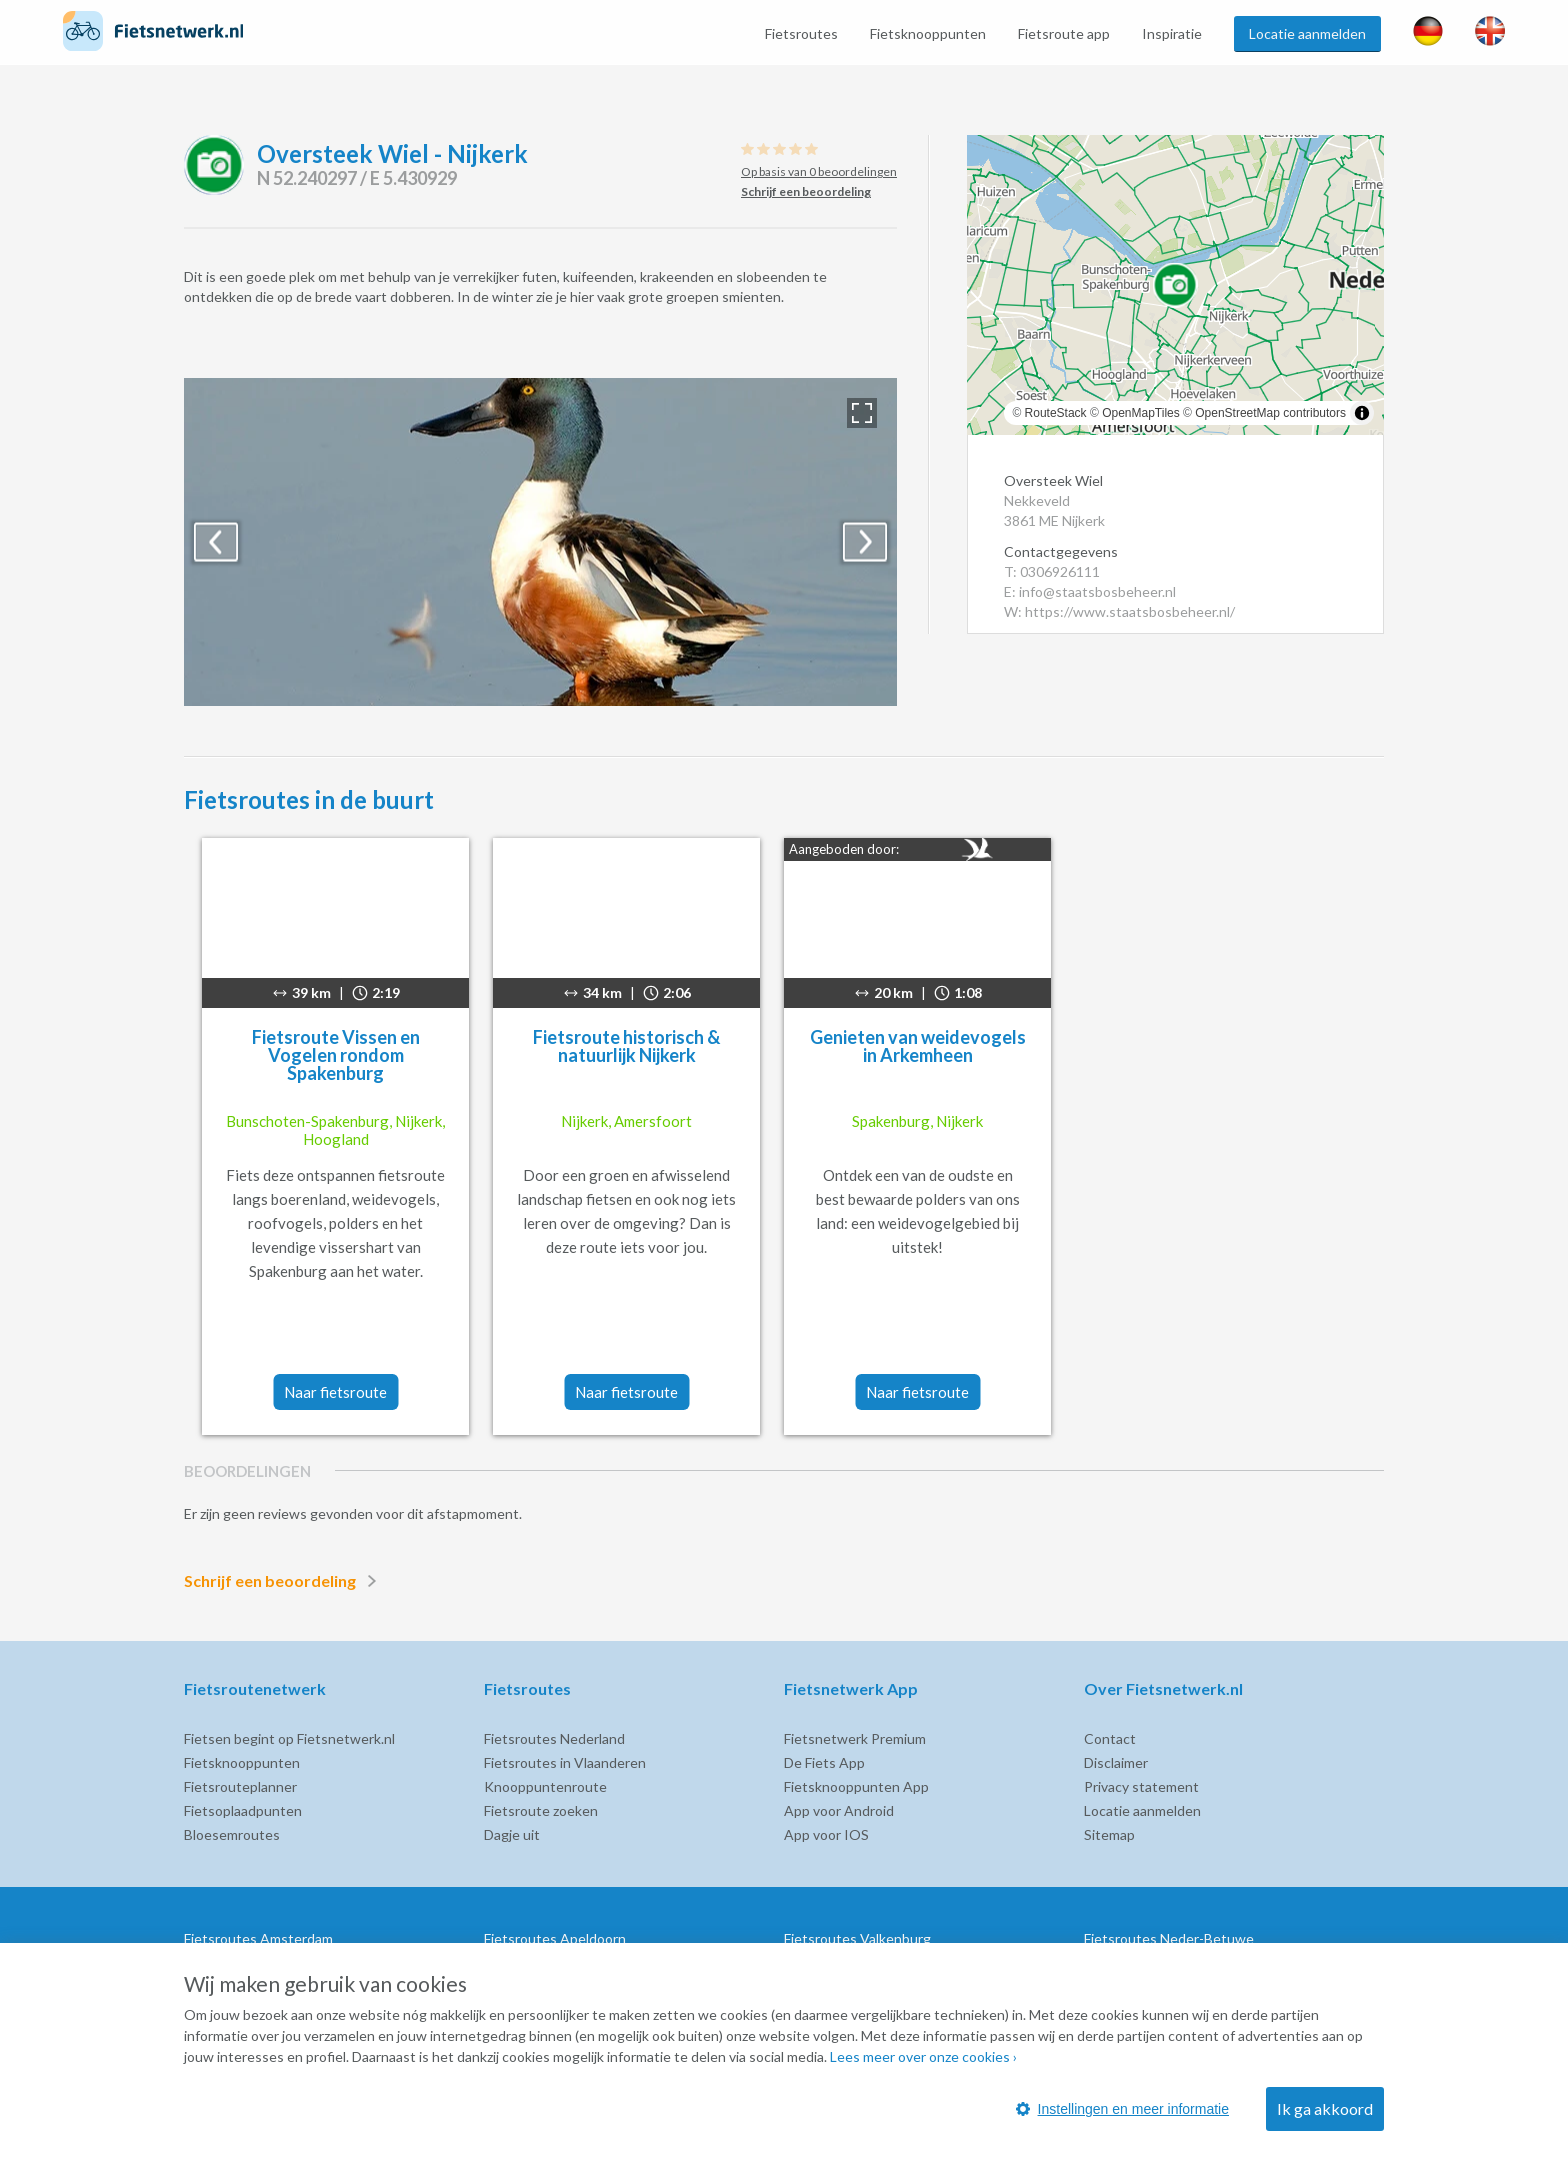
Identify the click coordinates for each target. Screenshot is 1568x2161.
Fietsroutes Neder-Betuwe (1169, 1938)
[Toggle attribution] (1362, 413)
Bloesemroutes (232, 1834)
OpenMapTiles (1141, 413)
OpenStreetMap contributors (1270, 413)
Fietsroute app (1064, 33)
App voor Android (839, 1810)
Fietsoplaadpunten (243, 1810)
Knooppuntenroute (545, 1786)
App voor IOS (826, 1834)
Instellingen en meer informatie (1122, 2109)
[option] (540, 542)
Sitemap (1109, 1834)
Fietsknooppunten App (856, 1786)
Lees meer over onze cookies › (923, 2056)
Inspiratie (1172, 33)
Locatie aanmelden (1307, 33)
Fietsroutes (801, 33)
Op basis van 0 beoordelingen (819, 171)
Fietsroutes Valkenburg (857, 1938)
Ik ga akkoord (1325, 2108)
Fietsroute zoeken (541, 1810)
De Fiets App (824, 1762)
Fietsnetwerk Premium (855, 1738)
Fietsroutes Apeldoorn (555, 1938)
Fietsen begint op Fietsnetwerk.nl (289, 1738)
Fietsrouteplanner (240, 1786)
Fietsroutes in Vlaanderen (565, 1762)
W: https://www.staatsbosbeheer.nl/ (1119, 611)
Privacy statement (1141, 1786)
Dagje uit (512, 1834)
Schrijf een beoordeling (284, 1581)
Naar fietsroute (335, 1392)
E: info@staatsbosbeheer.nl (1090, 591)
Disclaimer (1116, 1762)
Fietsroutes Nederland (554, 1738)
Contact (1110, 1738)
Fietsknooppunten (928, 33)
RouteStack (1056, 413)
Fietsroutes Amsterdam (258, 1938)
